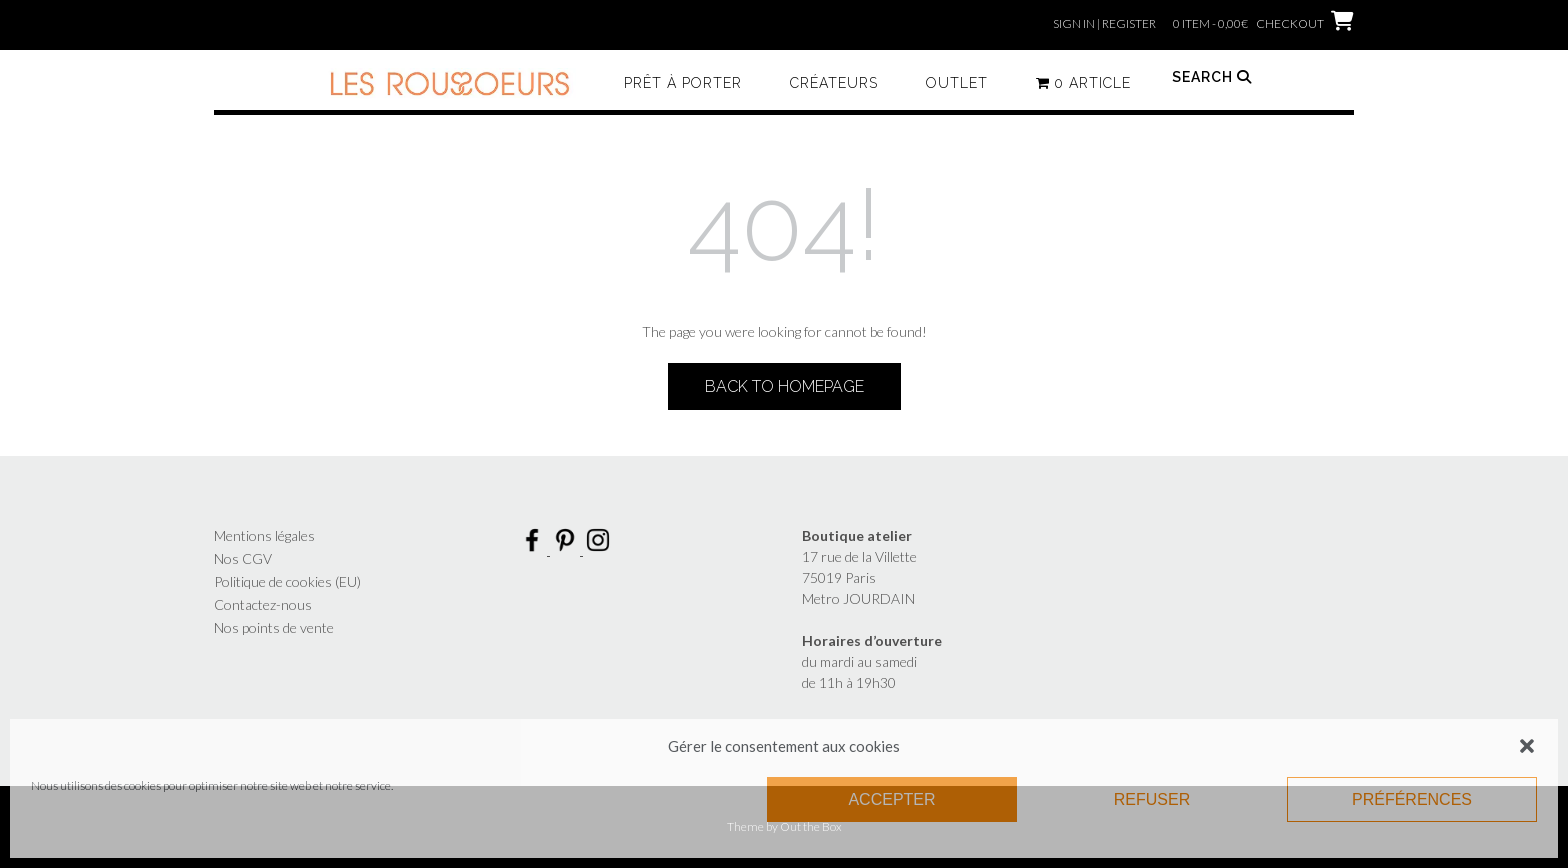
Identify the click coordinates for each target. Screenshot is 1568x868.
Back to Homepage (784, 386)
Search (1212, 77)
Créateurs (834, 83)
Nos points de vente (274, 627)
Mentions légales (264, 535)
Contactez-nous (263, 604)
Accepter (891, 799)
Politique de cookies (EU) (287, 581)
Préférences (1412, 799)
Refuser (1152, 799)
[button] (1527, 746)
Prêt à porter (683, 83)
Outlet (957, 83)
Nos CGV (243, 558)
